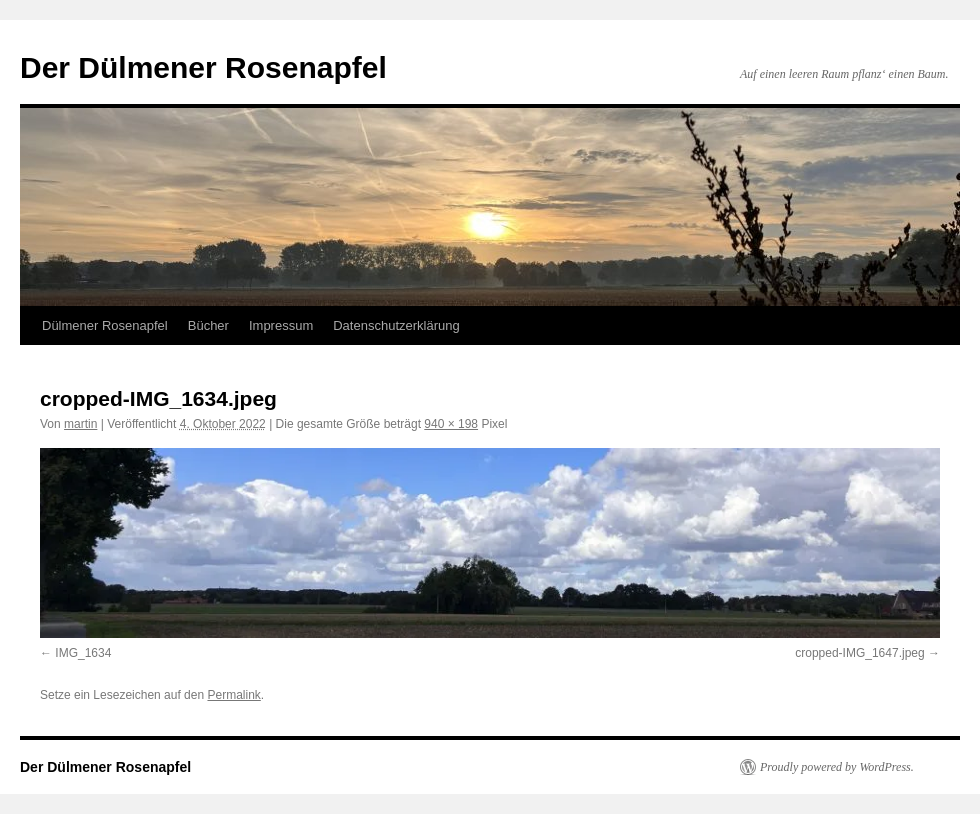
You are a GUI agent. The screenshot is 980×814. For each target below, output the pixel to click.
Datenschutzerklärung (396, 325)
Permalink (233, 695)
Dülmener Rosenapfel (105, 325)
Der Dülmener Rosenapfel (203, 67)
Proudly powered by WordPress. (837, 767)
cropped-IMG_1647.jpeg (859, 653)
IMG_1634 (83, 653)
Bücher (208, 325)
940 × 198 (451, 424)
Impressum (281, 325)
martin (80, 424)
